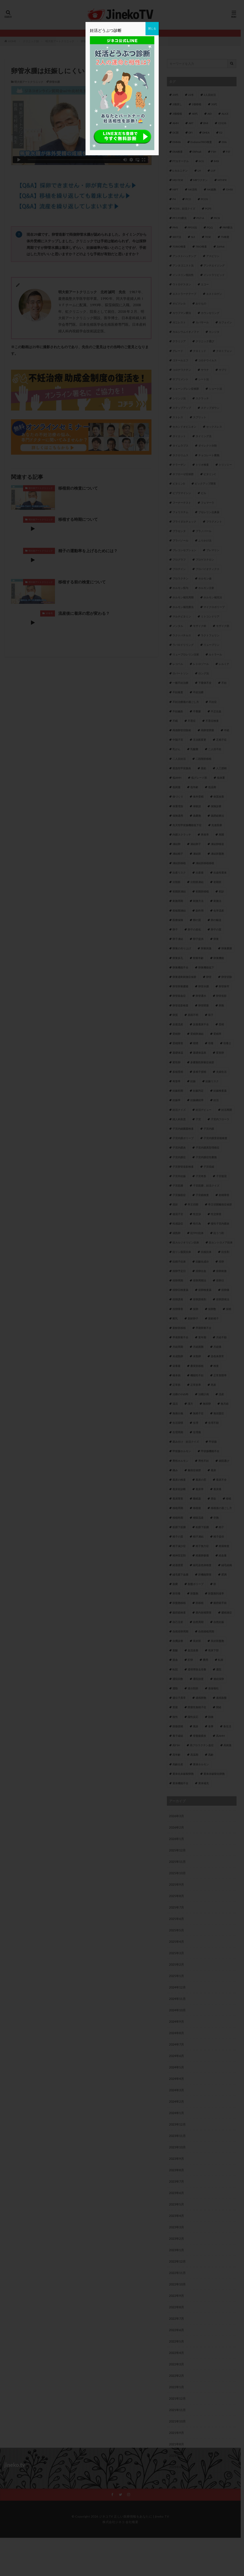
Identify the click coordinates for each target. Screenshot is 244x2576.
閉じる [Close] (152, 28)
